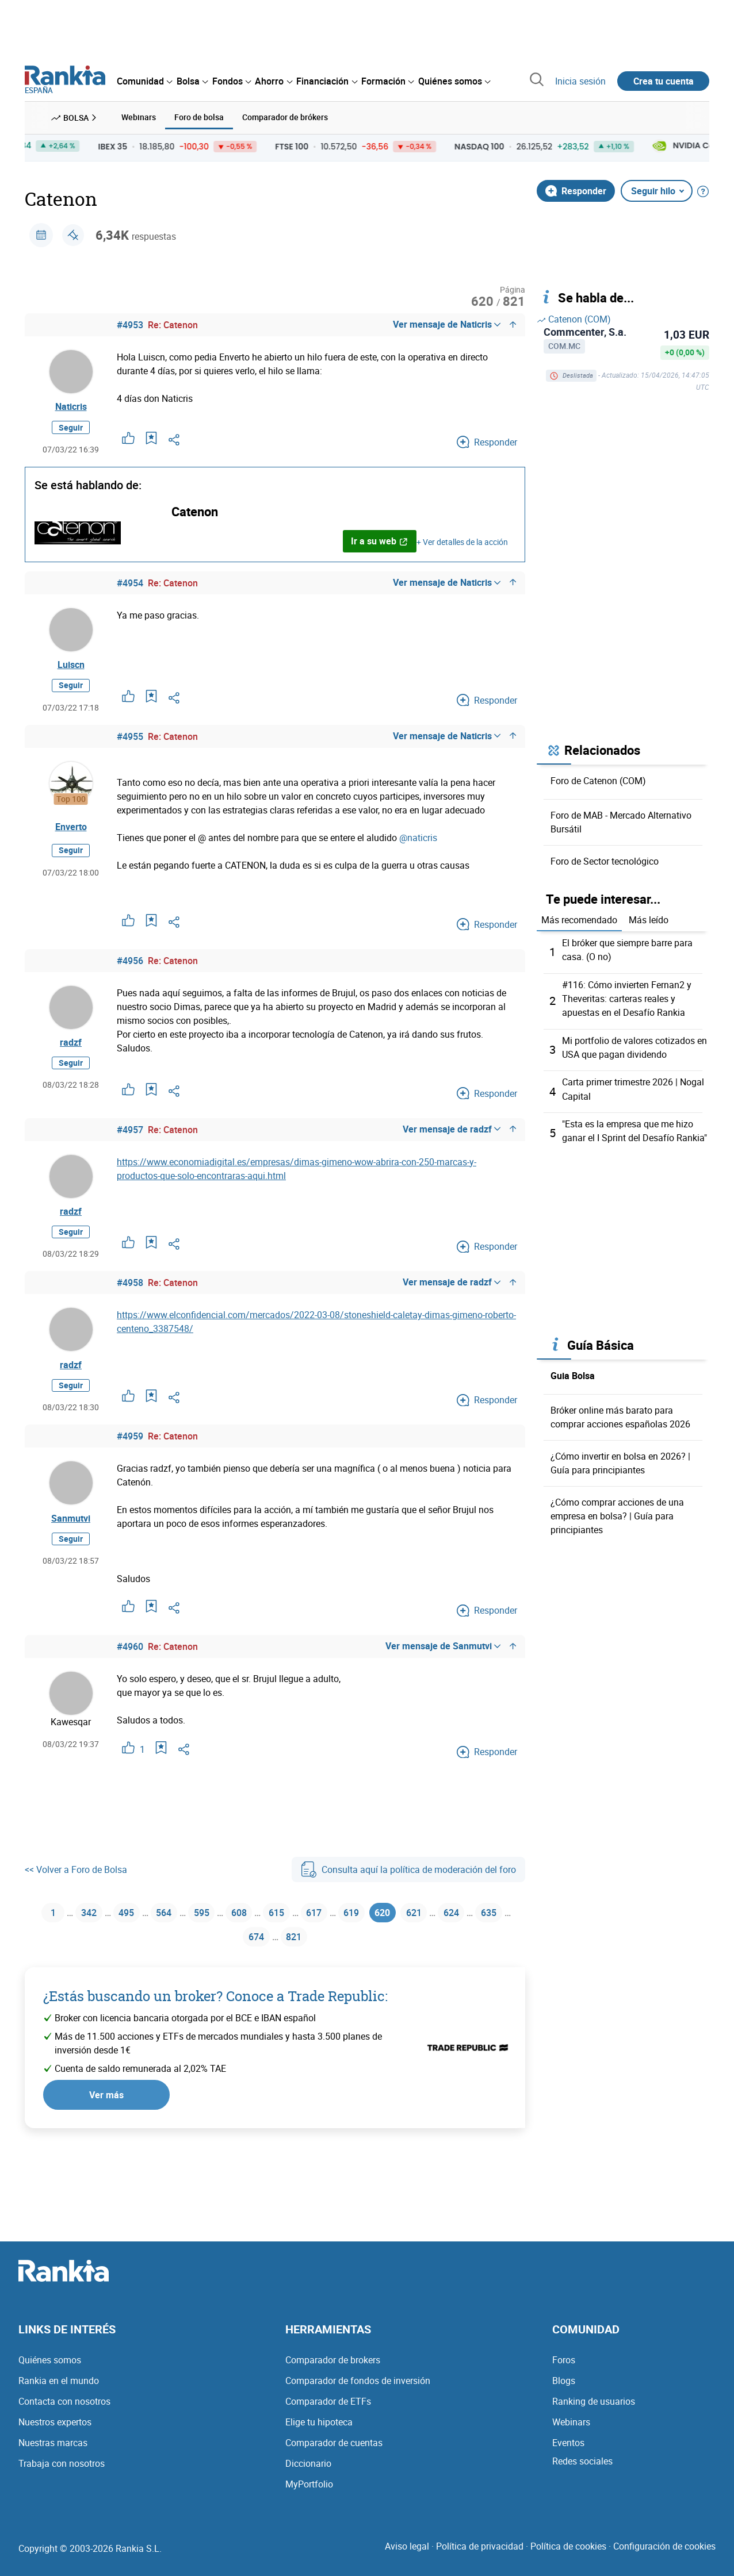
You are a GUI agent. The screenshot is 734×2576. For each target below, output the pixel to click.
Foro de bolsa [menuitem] (199, 116)
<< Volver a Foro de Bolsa (76, 1885)
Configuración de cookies (664, 2557)
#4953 (130, 323)
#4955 (130, 743)
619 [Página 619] (379, 1930)
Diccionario (308, 2474)
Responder (575, 189)
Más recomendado (579, 918)
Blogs (563, 2392)
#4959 (130, 1452)
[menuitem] (144, 81)
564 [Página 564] (169, 1930)
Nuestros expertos (54, 2433)
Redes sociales (582, 2472)
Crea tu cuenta (663, 81)
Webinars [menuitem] (138, 116)
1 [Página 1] (46, 1930)
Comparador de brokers (332, 2371)
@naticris (418, 844)
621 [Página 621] (450, 1930)
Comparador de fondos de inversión (357, 2392)
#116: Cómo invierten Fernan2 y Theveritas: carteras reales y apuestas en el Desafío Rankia (626, 997)
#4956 (130, 967)
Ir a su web (379, 544)
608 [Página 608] (253, 1930)
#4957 (130, 1136)
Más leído (648, 918)
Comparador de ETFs (328, 2412)
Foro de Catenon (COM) (598, 779)
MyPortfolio (309, 2495)
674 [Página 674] (275, 1958)
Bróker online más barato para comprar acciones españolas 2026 (620, 1413)
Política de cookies (568, 2557)
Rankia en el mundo (58, 2392)
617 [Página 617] (337, 1930)
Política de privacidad (479, 2557)
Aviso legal (407, 2557)
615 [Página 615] (295, 1930)
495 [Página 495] (127, 1930)
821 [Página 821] (317, 1958)
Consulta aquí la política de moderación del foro (408, 1886)
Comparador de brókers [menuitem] (285, 116)
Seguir (71, 430)
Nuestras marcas (52, 2454)
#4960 (130, 1662)
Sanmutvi (70, 1536)
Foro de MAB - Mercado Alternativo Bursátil (620, 820)
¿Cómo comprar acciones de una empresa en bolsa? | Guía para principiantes (617, 1512)
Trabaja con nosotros (61, 2474)
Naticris (71, 407)
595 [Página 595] (211, 1930)
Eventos (568, 2454)
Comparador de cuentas (334, 2454)
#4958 (130, 1294)
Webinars (571, 2433)
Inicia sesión (580, 81)
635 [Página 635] (232, 1958)
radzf (71, 1051)
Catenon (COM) (574, 318)
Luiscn (71, 669)
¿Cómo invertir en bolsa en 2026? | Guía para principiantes (620, 1459)
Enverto (71, 834)
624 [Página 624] (492, 1930)
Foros (563, 2371)
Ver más (106, 2117)
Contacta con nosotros (64, 2412)
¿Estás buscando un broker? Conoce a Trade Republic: (215, 2019)
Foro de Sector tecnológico (604, 859)
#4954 (130, 586)
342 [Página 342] (85, 1930)
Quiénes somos (49, 2371)
